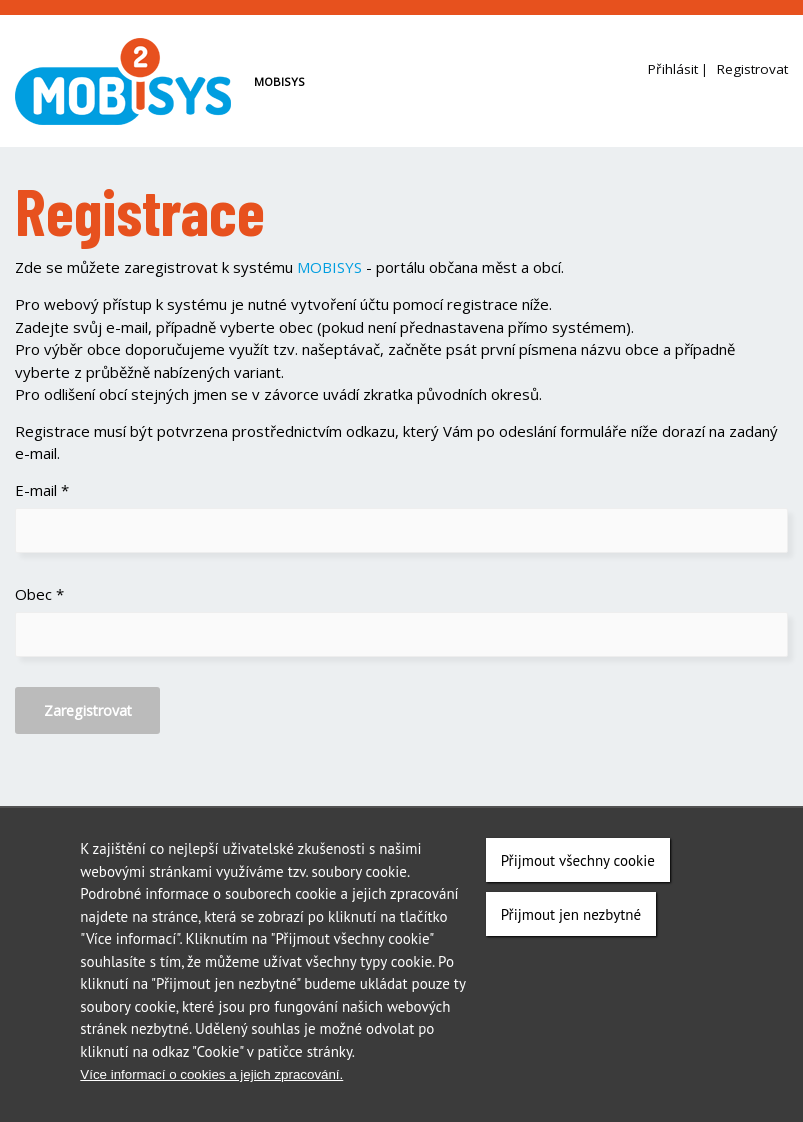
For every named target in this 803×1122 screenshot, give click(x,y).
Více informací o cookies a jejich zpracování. (211, 1076)
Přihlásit (673, 69)
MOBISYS (329, 267)
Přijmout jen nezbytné (571, 915)
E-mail (42, 490)
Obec (39, 594)
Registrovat (752, 69)
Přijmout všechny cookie (578, 861)
